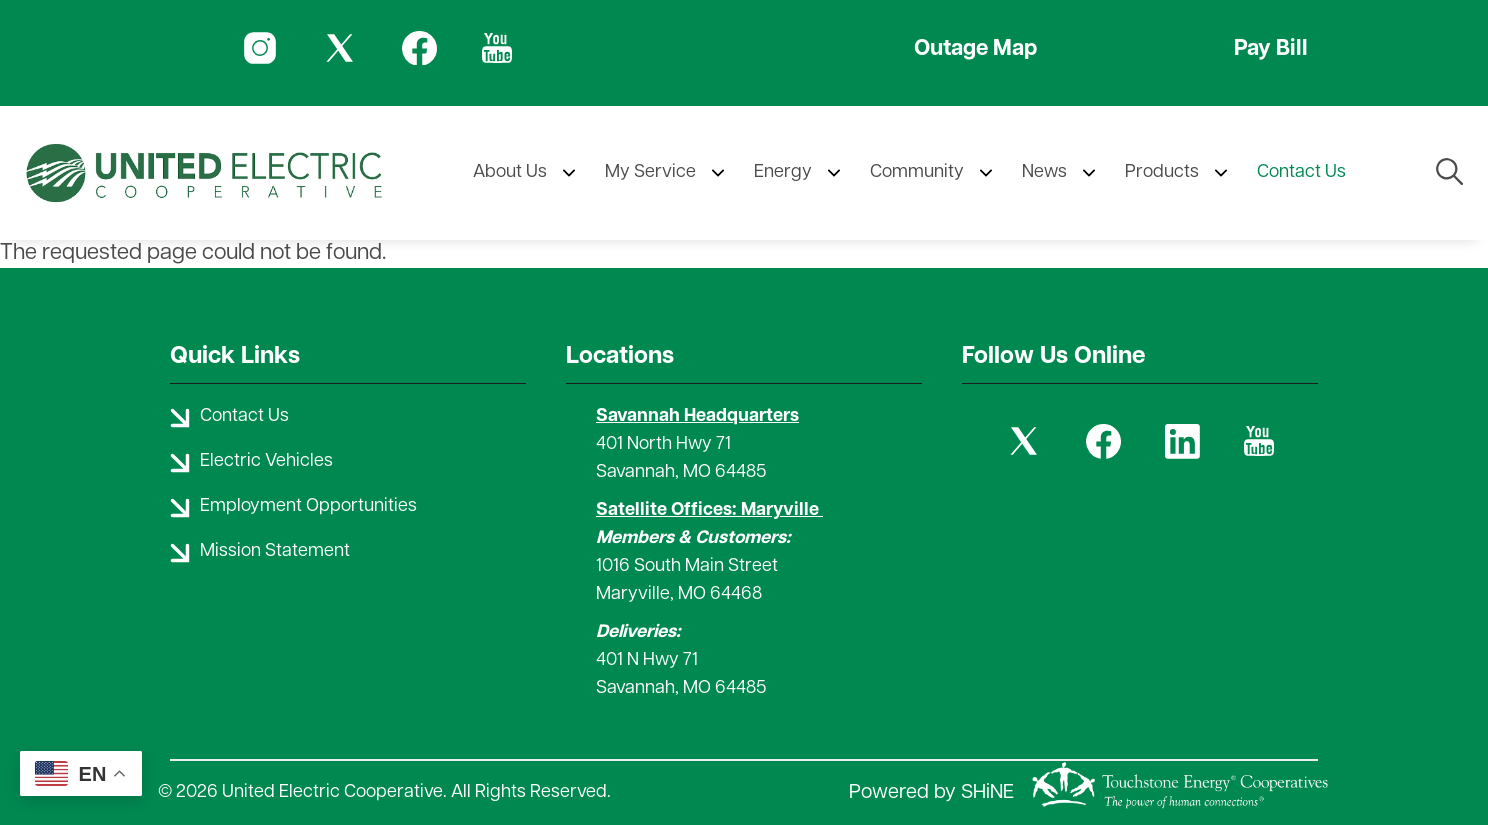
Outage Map (975, 49)
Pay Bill (1271, 49)
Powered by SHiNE (931, 793)
